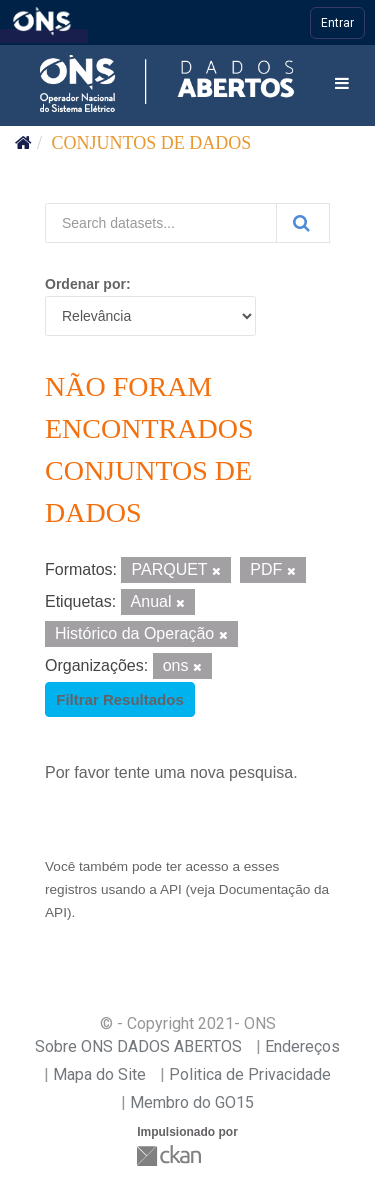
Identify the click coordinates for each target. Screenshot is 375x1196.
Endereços (302, 1046)
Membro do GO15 (192, 1102)
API (171, 889)
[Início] (23, 143)
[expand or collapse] (342, 84)
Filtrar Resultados (120, 699)
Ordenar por (85, 284)
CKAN (171, 1155)
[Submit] (303, 223)
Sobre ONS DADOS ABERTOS (138, 1046)
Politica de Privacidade (250, 1074)
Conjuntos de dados (152, 143)
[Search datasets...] (161, 223)
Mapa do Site (99, 1074)
